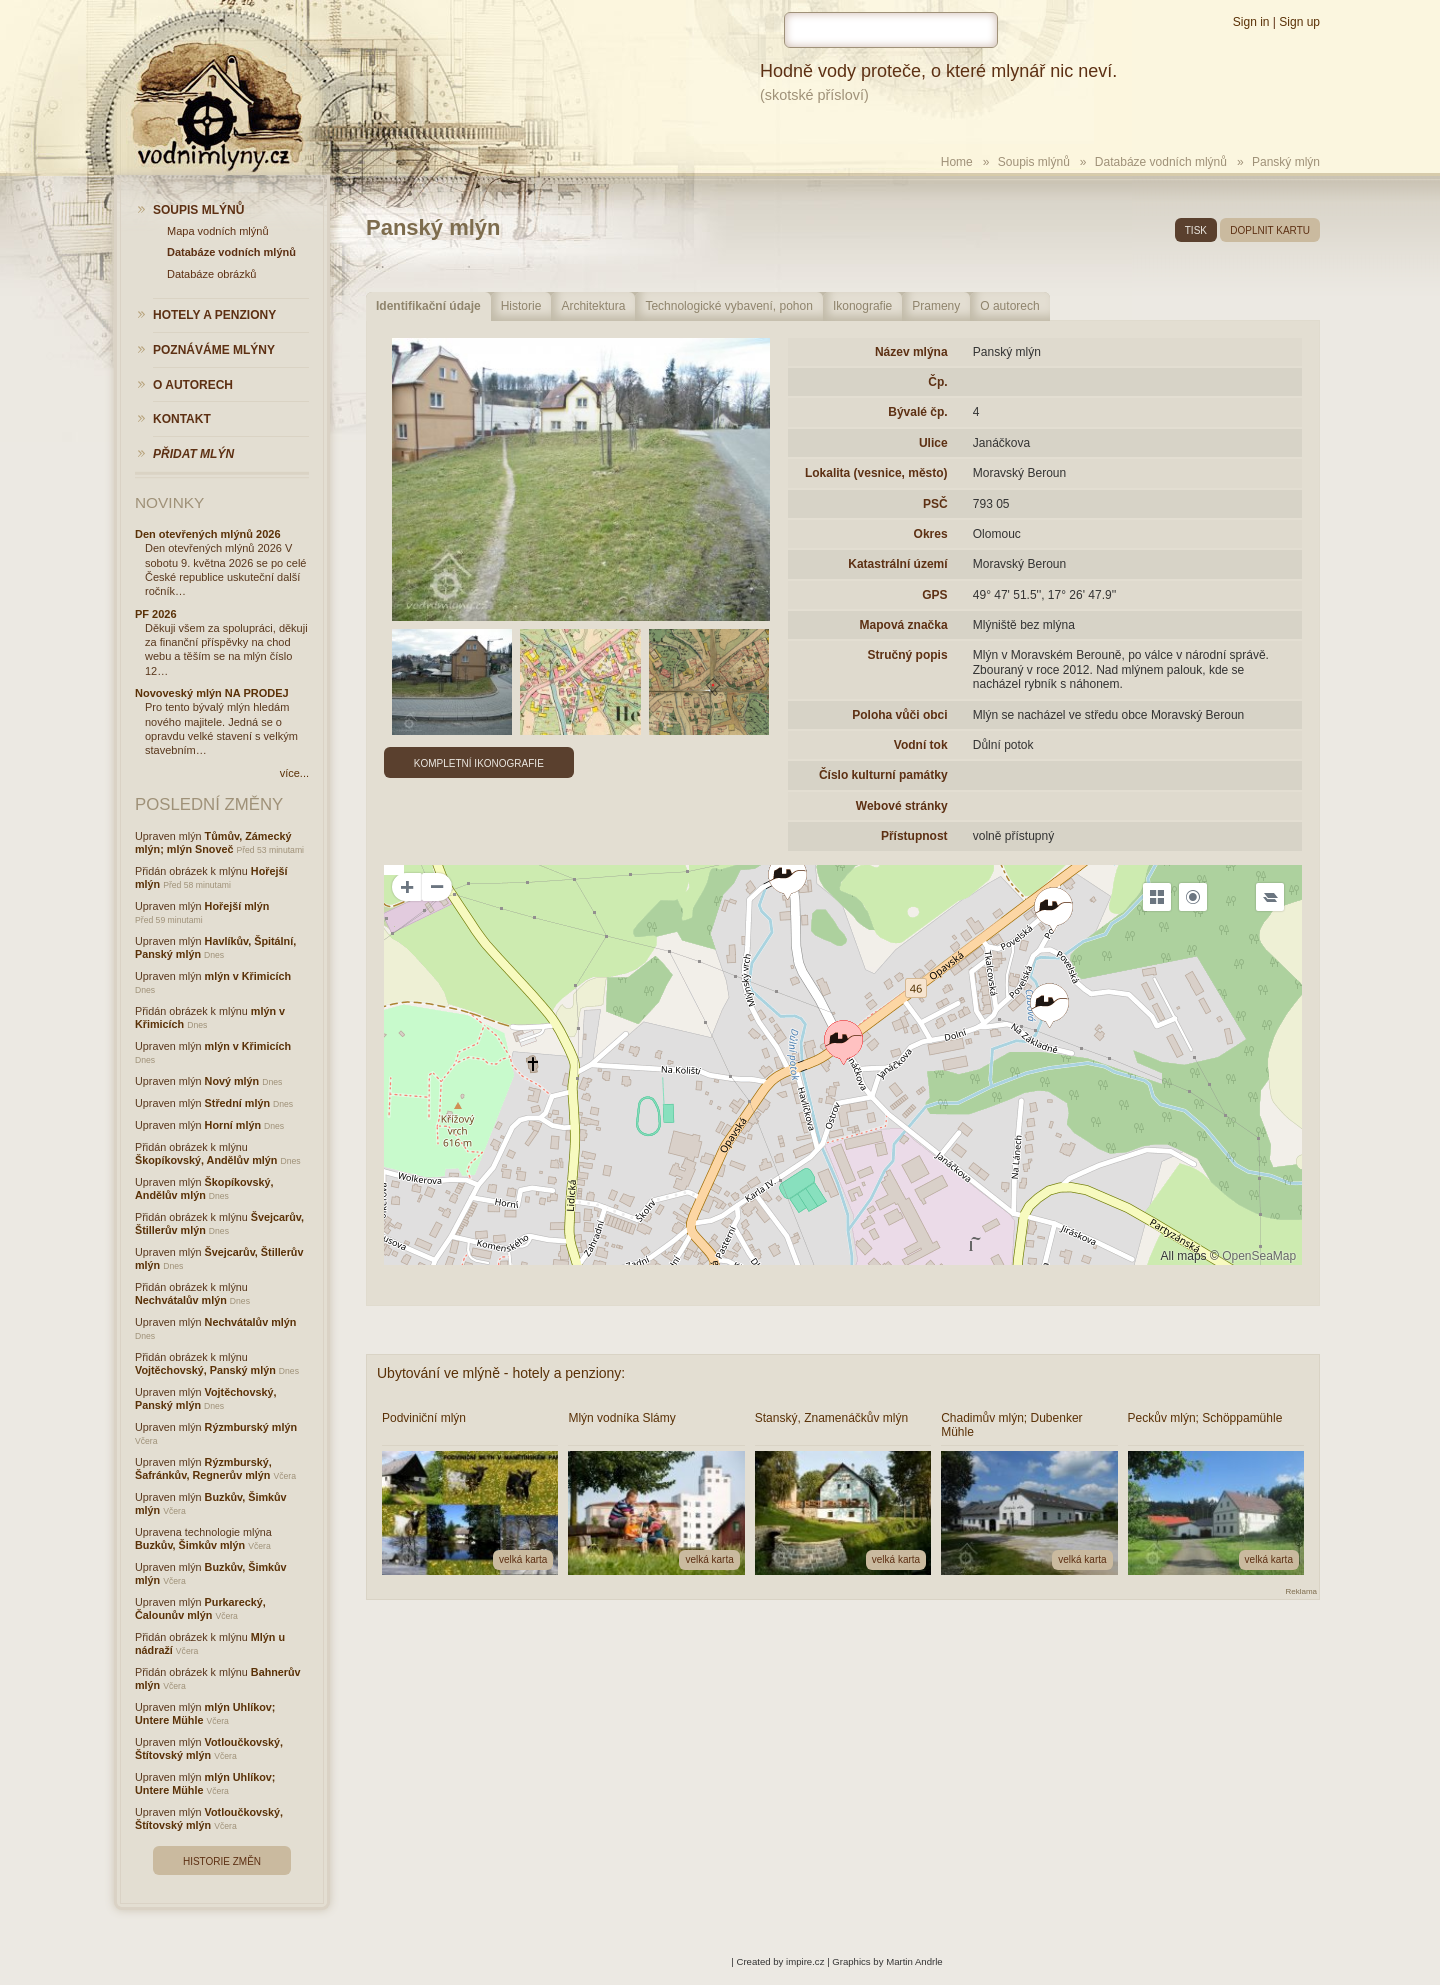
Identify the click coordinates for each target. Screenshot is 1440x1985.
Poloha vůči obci (899, 715)
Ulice (933, 443)
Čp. (937, 382)
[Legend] (1270, 897)
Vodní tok (921, 745)
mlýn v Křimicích (248, 976)
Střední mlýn (237, 1103)
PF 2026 (156, 614)
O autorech (1009, 306)
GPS (934, 595)
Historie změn (222, 1861)
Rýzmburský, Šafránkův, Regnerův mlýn (203, 1468)
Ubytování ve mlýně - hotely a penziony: (501, 1373)
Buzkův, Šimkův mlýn (190, 1545)
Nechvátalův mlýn (181, 1300)
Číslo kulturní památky (883, 775)
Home (957, 162)
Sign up (1299, 22)
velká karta (523, 1559)
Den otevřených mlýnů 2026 (208, 534)
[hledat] (891, 30)
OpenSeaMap (1259, 1256)
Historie (521, 306)
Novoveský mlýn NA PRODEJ (212, 693)
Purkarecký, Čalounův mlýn (200, 1608)
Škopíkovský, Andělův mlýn (206, 1160)
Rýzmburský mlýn (251, 1427)
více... (294, 773)
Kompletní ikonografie (479, 763)
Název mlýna (911, 352)
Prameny (936, 306)
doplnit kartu (1270, 230)
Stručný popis (908, 655)
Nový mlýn (232, 1081)
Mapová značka (904, 625)
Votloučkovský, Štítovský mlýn (209, 1748)
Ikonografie (862, 306)
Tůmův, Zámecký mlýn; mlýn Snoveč (213, 842)
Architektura (593, 306)
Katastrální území (897, 564)
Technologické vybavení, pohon (728, 306)
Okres (931, 534)
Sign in (1251, 22)
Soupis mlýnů (1034, 162)
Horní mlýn (233, 1125)
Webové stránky (902, 806)
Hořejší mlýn (237, 906)
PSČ (935, 504)
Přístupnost (914, 836)
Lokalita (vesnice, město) (876, 473)
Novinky (169, 502)
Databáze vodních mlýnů (1161, 162)
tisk (1196, 230)
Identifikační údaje (428, 306)
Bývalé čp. (917, 412)
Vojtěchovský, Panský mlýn (205, 1370)
